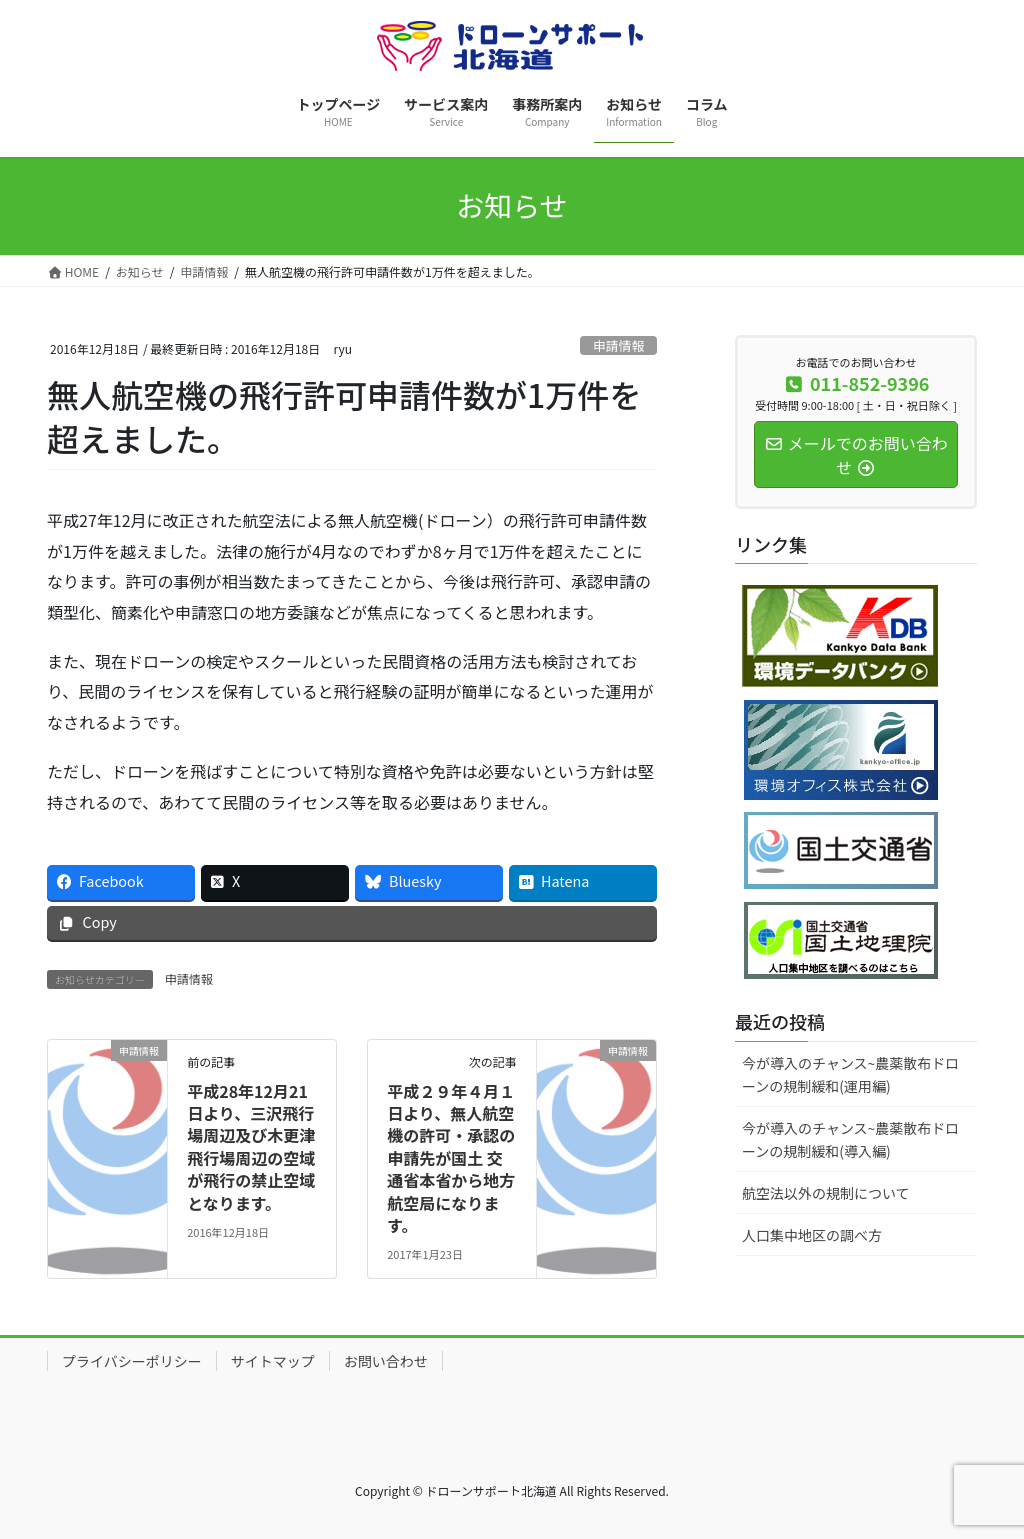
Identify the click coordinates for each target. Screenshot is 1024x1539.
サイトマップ (273, 1361)
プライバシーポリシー (132, 1361)
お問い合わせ (386, 1361)
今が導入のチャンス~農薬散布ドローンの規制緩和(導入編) (850, 1139)
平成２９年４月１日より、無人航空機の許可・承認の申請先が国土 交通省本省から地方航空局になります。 (451, 1158)
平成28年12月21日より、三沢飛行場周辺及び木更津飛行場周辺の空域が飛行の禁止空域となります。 (251, 1147)
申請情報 (618, 345)
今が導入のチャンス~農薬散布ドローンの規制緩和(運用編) (850, 1074)
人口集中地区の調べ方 (812, 1235)
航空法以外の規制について (826, 1193)
